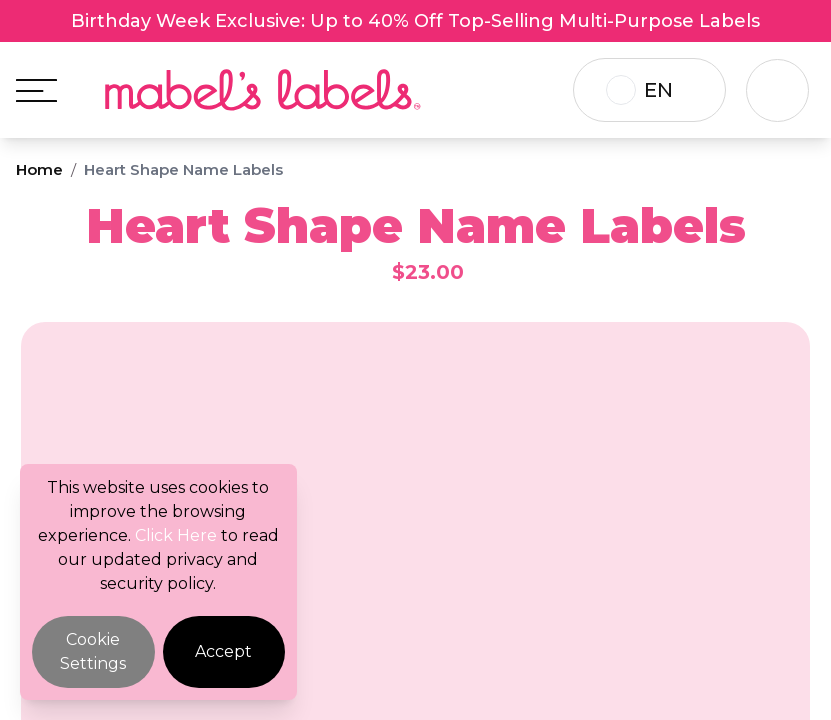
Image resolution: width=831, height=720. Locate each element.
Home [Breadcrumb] (39, 169)
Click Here (176, 535)
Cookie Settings (93, 651)
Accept (223, 651)
